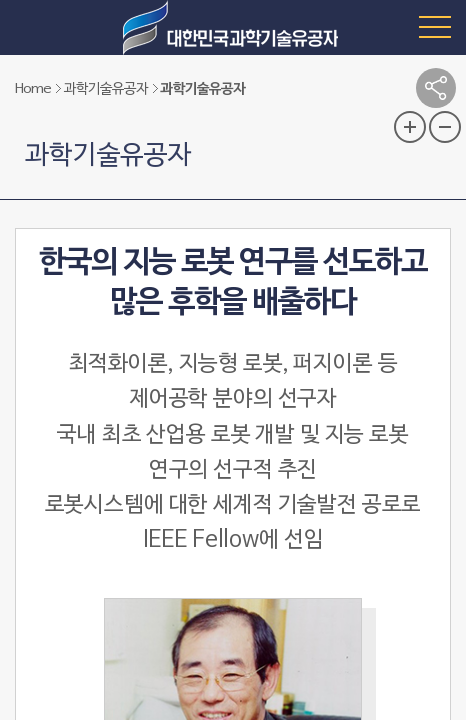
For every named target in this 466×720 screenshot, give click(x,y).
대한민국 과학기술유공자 (233, 27)
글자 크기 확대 (410, 127)
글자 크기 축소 (445, 127)
